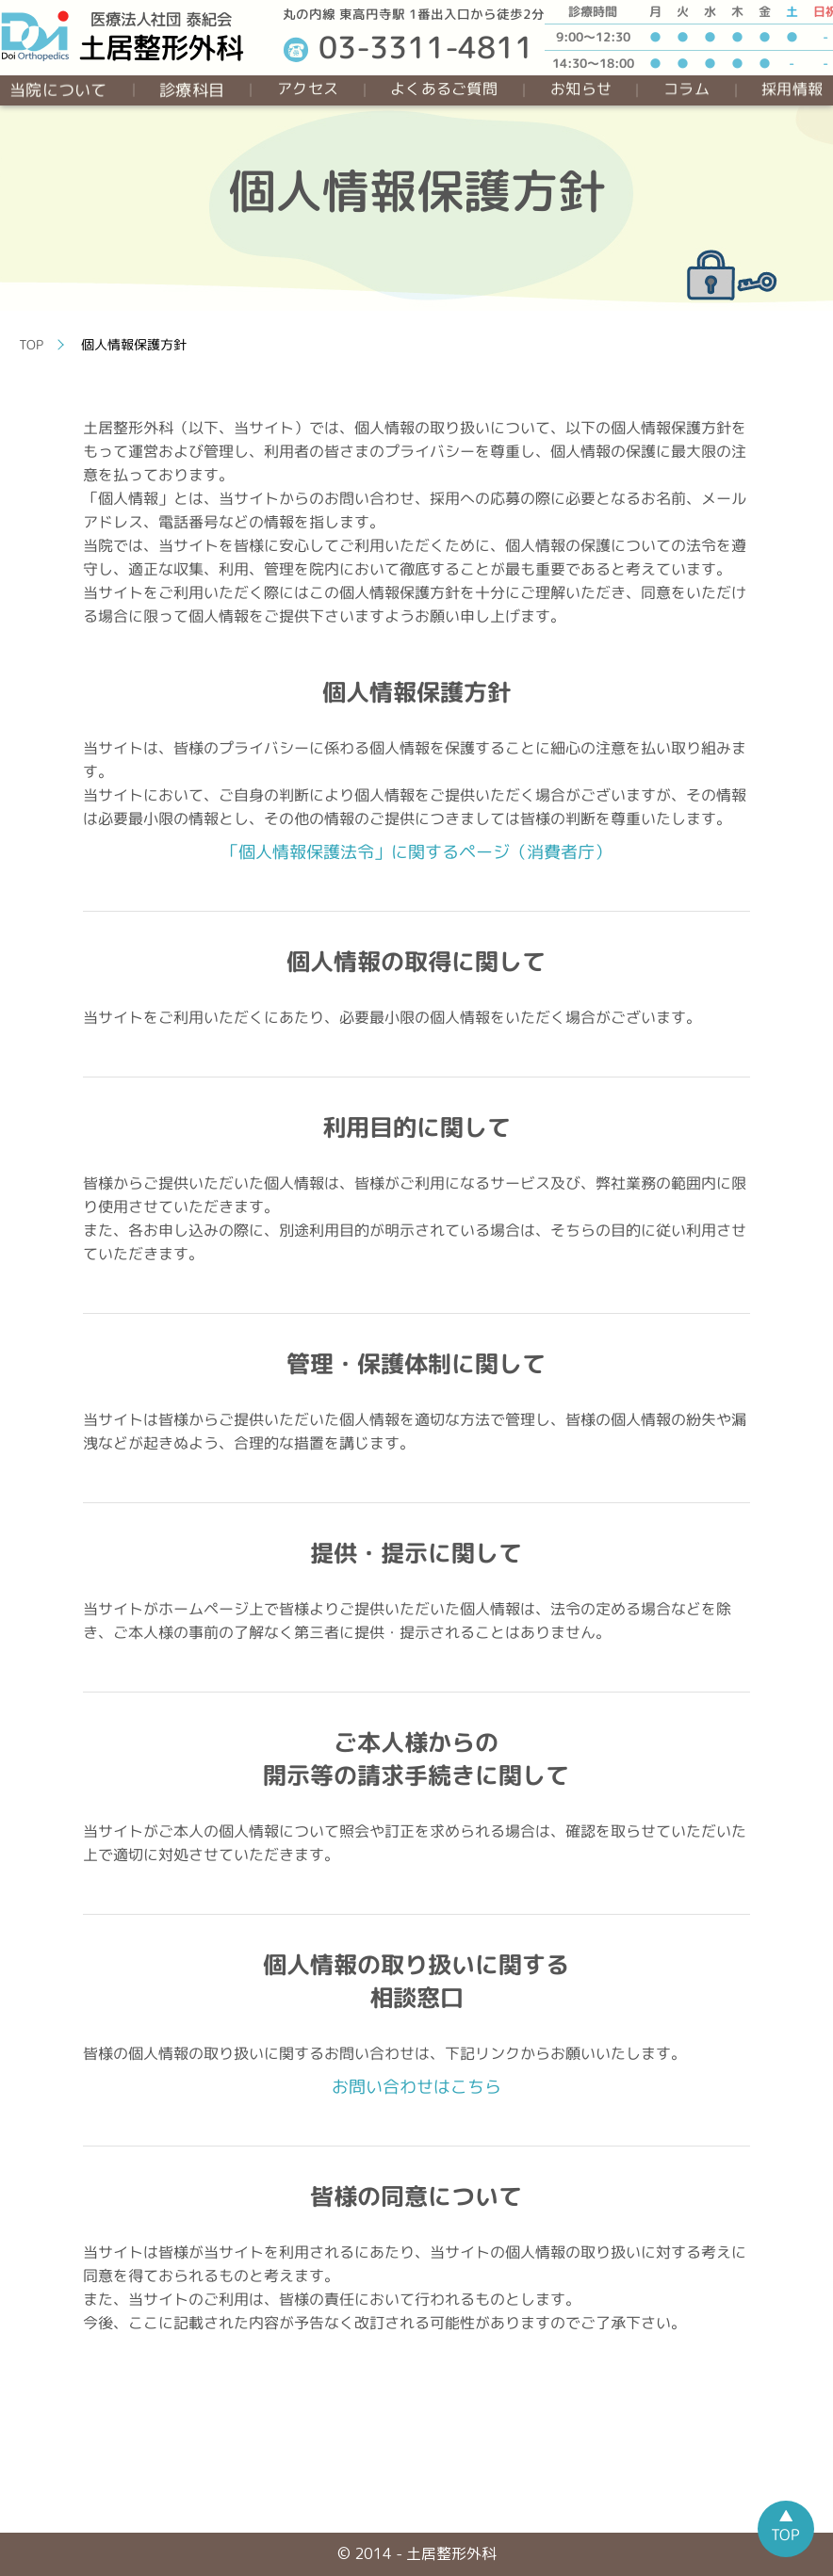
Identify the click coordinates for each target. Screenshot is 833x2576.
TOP (31, 344)
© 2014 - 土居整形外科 (417, 2553)
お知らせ (581, 88)
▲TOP (785, 2525)
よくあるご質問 (444, 88)
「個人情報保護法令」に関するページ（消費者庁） (416, 852)
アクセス (307, 88)
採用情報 (792, 89)
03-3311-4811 (408, 47)
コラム (686, 89)
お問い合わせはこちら (416, 2086)
